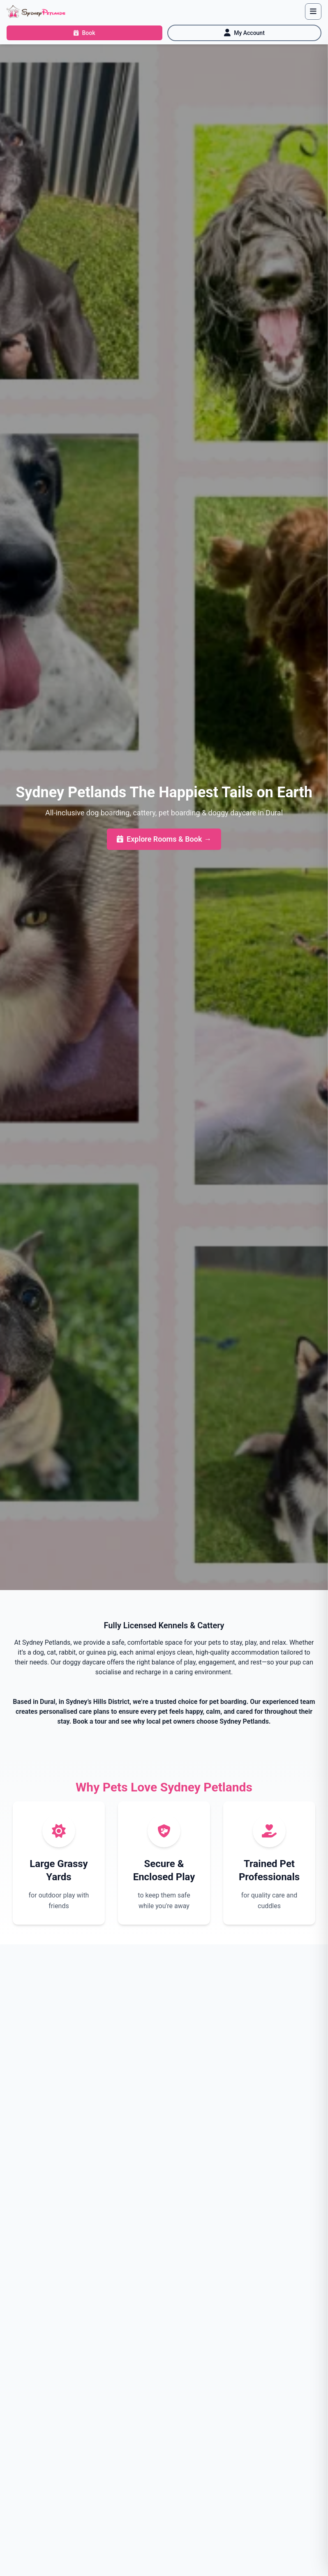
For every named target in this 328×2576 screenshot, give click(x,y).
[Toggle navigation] (313, 11)
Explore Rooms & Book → (164, 839)
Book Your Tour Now (126, 2161)
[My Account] (244, 33)
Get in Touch (211, 2161)
